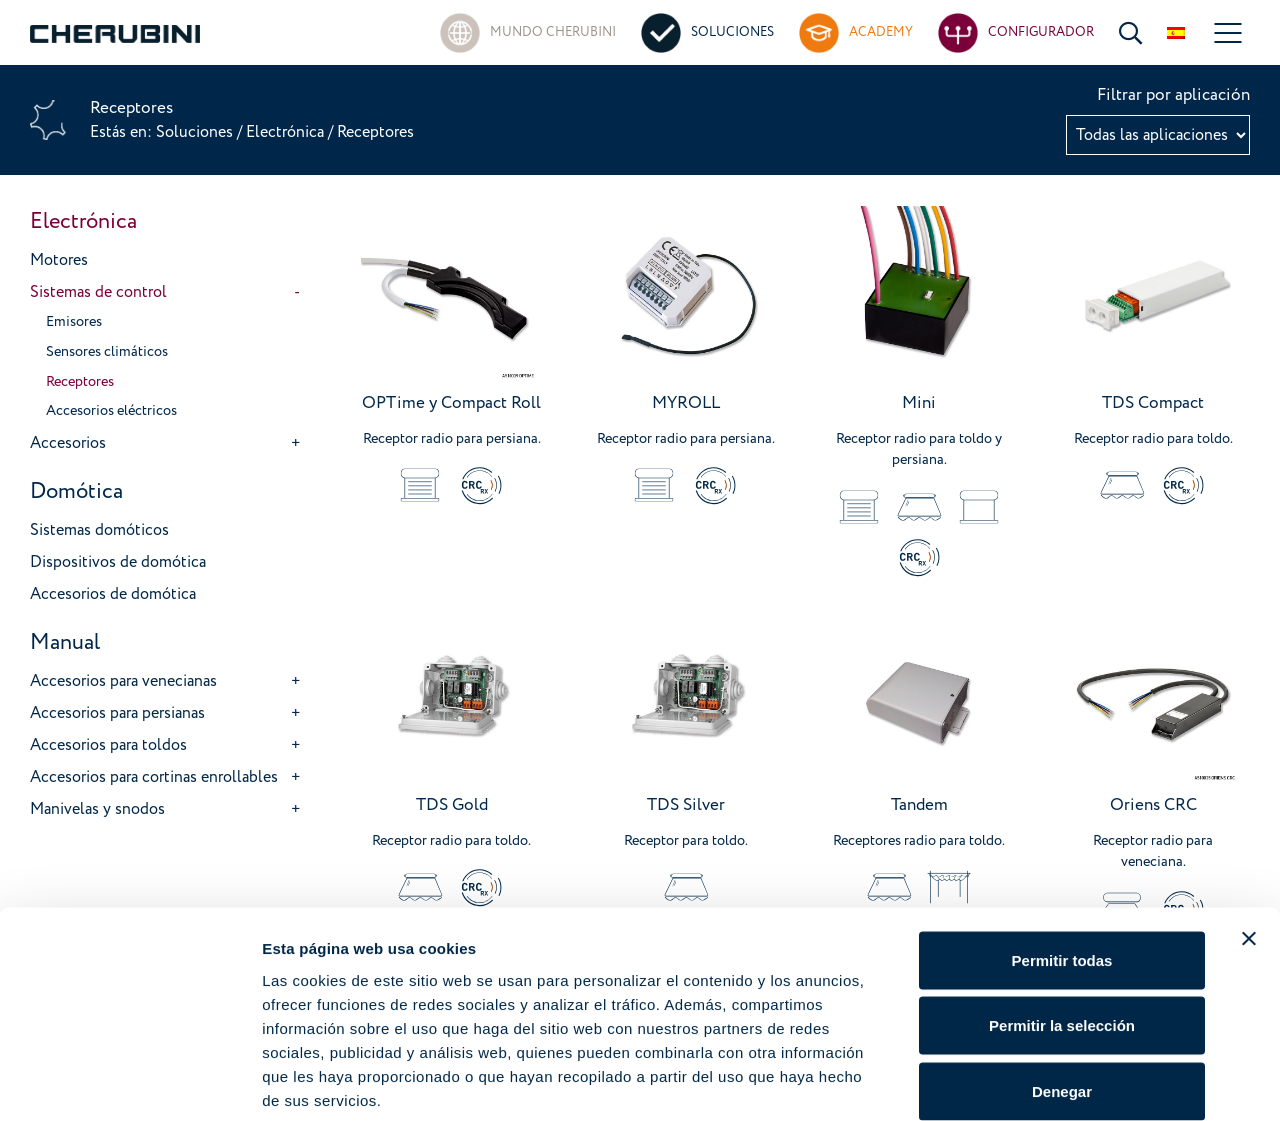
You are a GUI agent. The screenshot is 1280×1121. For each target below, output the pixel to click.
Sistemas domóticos (99, 530)
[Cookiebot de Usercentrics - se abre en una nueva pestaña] (129, 1082)
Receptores (80, 382)
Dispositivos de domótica (118, 562)
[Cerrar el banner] (1249, 837)
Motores (59, 260)
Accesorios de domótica (113, 594)
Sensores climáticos (107, 352)
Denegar (1062, 989)
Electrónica (285, 132)
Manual (65, 642)
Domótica (76, 491)
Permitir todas (1062, 858)
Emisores (74, 322)
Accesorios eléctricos (111, 411)
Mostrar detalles (1082, 1081)
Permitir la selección (1062, 924)
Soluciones (196, 132)
